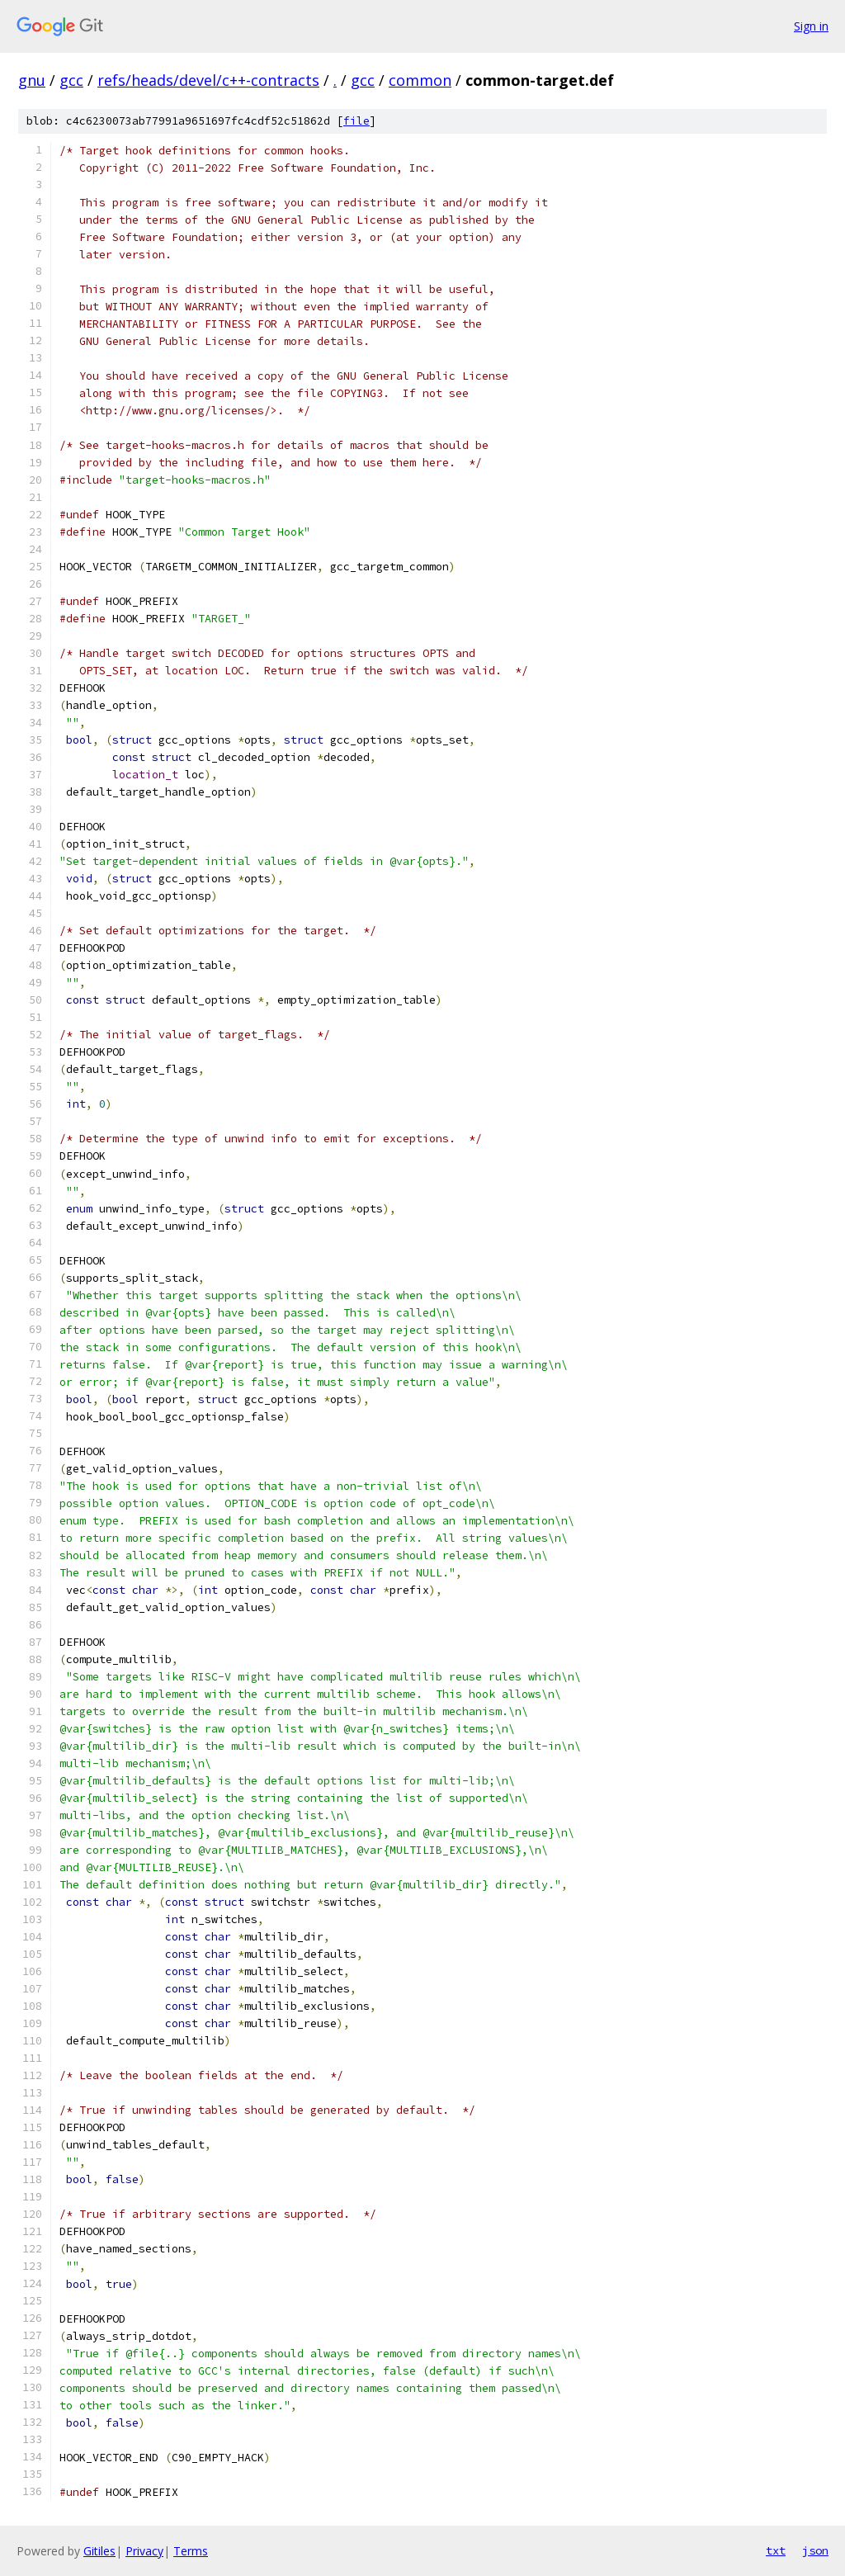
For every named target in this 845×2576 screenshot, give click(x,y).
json (815, 2550)
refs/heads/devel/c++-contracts (208, 80)
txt (776, 2550)
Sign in (811, 26)
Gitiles (99, 2551)
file (356, 121)
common (420, 80)
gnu (31, 80)
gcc (71, 80)
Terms (190, 2551)
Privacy (144, 2551)
